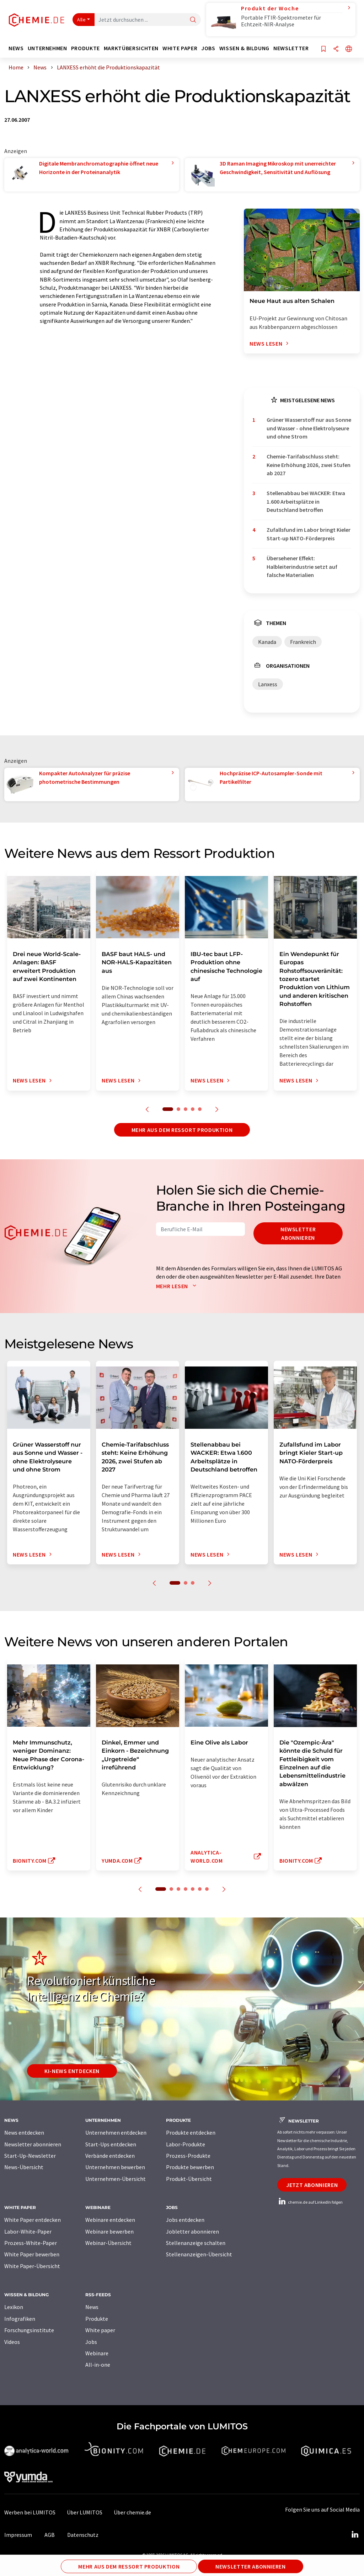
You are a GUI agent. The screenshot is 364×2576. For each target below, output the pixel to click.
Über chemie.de (132, 2512)
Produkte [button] (85, 48)
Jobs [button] (208, 48)
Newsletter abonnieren (298, 1233)
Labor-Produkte (185, 2144)
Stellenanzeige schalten (195, 2242)
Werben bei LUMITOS (29, 2512)
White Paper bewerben (31, 2254)
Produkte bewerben (190, 2167)
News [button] (16, 48)
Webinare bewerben (109, 2231)
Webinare (96, 2353)
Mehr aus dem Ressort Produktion (182, 1129)
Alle (81, 19)
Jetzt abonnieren (312, 2184)
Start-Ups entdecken (110, 2144)
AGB (49, 2534)
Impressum (18, 2534)
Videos (12, 2341)
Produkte (96, 2318)
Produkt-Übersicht (189, 2178)
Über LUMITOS (84, 2512)
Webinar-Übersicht (108, 2242)
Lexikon (13, 2306)
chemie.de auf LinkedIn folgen (310, 2202)
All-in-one (97, 2364)
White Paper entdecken (32, 2219)
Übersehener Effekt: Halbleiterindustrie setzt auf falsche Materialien (302, 566)
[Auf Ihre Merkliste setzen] (323, 49)
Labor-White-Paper (28, 2231)
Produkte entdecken (190, 2132)
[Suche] (193, 20)
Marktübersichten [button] (131, 48)
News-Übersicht (23, 2167)
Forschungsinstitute (29, 2330)
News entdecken (24, 2132)
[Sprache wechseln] (349, 49)
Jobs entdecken (185, 2219)
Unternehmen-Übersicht (115, 2178)
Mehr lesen (177, 1286)
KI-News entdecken (72, 2070)
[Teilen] (336, 49)
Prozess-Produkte (188, 2155)
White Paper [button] (179, 48)
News (91, 2306)
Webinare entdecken (110, 2219)
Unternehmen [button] (47, 48)
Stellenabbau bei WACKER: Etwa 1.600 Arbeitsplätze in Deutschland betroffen (306, 501)
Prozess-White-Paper (30, 2242)
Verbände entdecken (110, 2155)
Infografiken (19, 2318)
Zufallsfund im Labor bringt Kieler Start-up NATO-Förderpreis (308, 533)
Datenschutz (82, 2534)
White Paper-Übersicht (32, 2266)
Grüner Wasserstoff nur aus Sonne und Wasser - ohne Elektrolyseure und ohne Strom (309, 428)
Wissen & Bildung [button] (244, 48)
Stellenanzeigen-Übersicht (199, 2254)
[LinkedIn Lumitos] (355, 2534)
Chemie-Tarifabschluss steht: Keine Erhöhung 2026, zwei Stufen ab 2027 (308, 465)
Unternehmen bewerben (115, 2167)
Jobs (91, 2341)
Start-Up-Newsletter (30, 2155)
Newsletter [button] (291, 48)
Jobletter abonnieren (192, 2231)
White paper (100, 2330)
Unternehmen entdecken (115, 2132)
